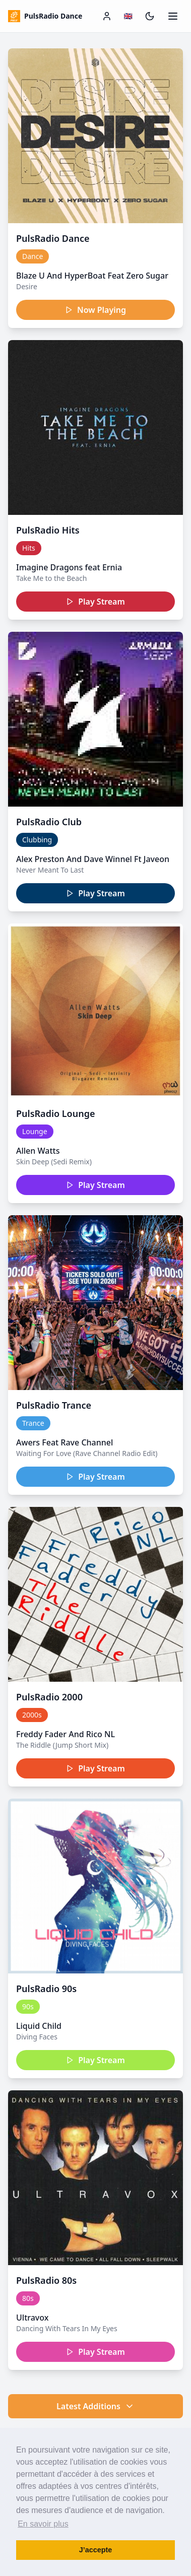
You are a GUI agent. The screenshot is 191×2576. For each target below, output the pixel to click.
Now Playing (95, 309)
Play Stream (95, 601)
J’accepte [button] (95, 2550)
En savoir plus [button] (43, 2524)
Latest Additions (95, 2406)
